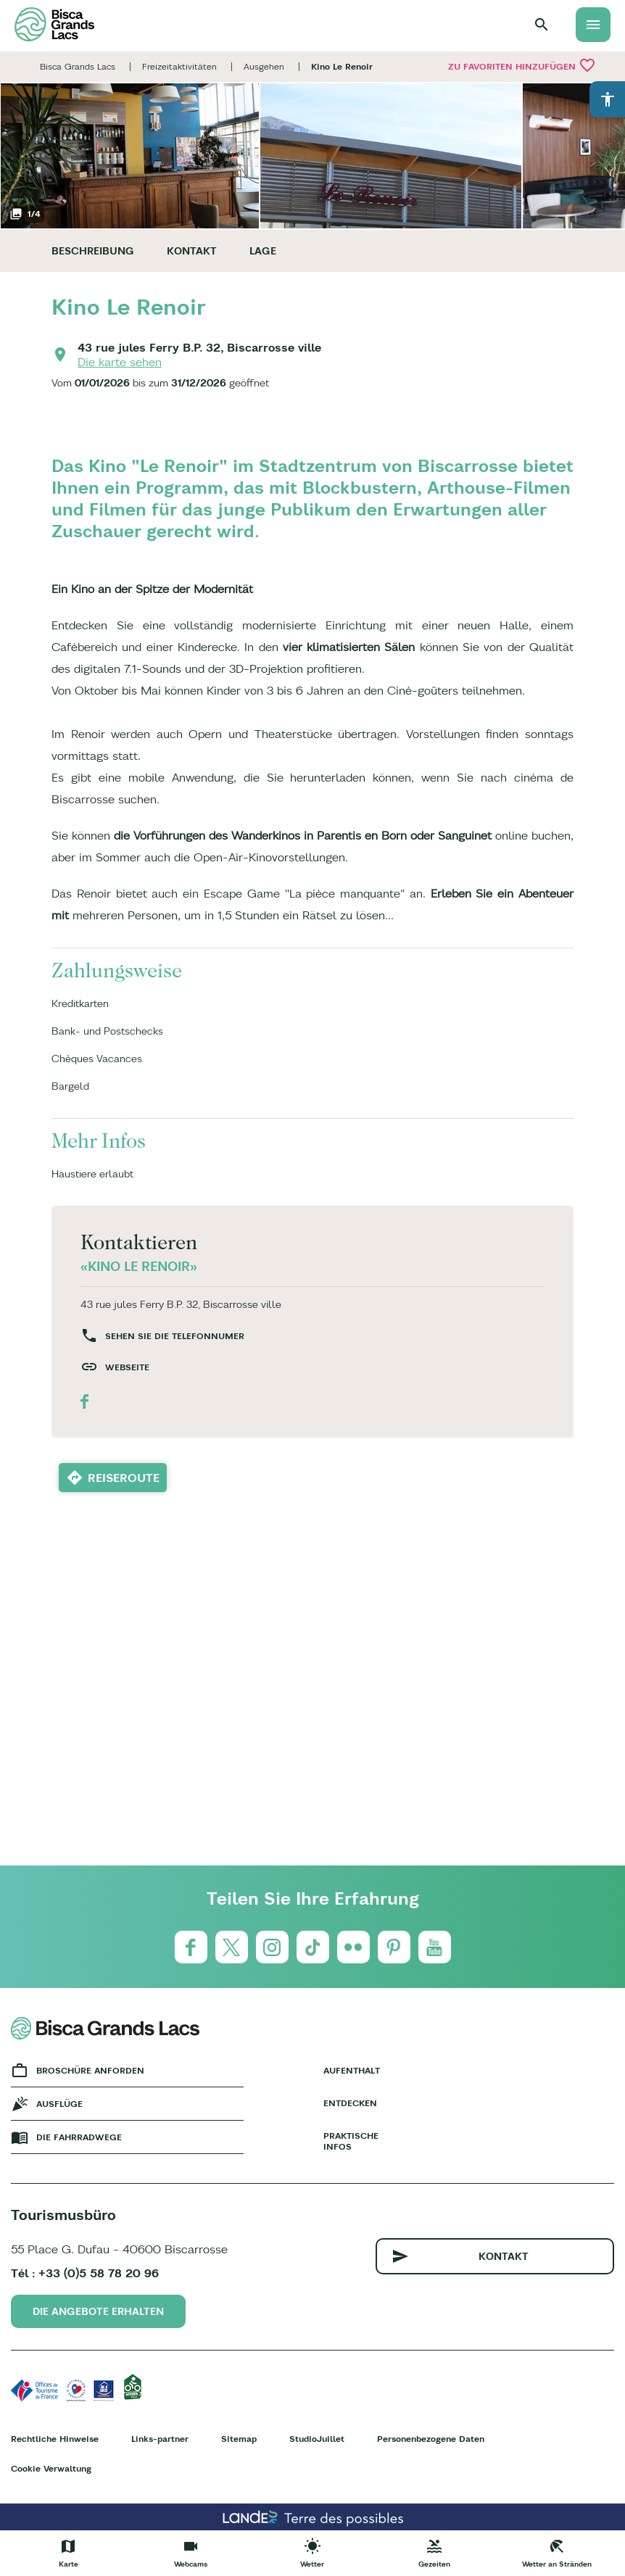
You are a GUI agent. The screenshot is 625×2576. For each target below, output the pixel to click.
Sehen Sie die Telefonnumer (174, 1335)
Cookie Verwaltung (51, 2468)
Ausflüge (59, 2103)
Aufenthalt (351, 2070)
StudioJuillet (316, 2438)
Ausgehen (264, 66)
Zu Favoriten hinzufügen (522, 65)
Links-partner (160, 2438)
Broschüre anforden (90, 2070)
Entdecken (350, 2102)
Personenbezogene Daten (430, 2438)
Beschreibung (92, 250)
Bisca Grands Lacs (77, 66)
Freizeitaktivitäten (179, 66)
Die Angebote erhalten (98, 2311)
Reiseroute (124, 1477)
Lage (262, 250)
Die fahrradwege (79, 2137)
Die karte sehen (120, 362)
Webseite (127, 1367)
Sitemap (239, 2438)
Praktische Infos (350, 2141)
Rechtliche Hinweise (55, 2438)
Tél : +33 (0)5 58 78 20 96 (85, 2273)
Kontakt (192, 250)
